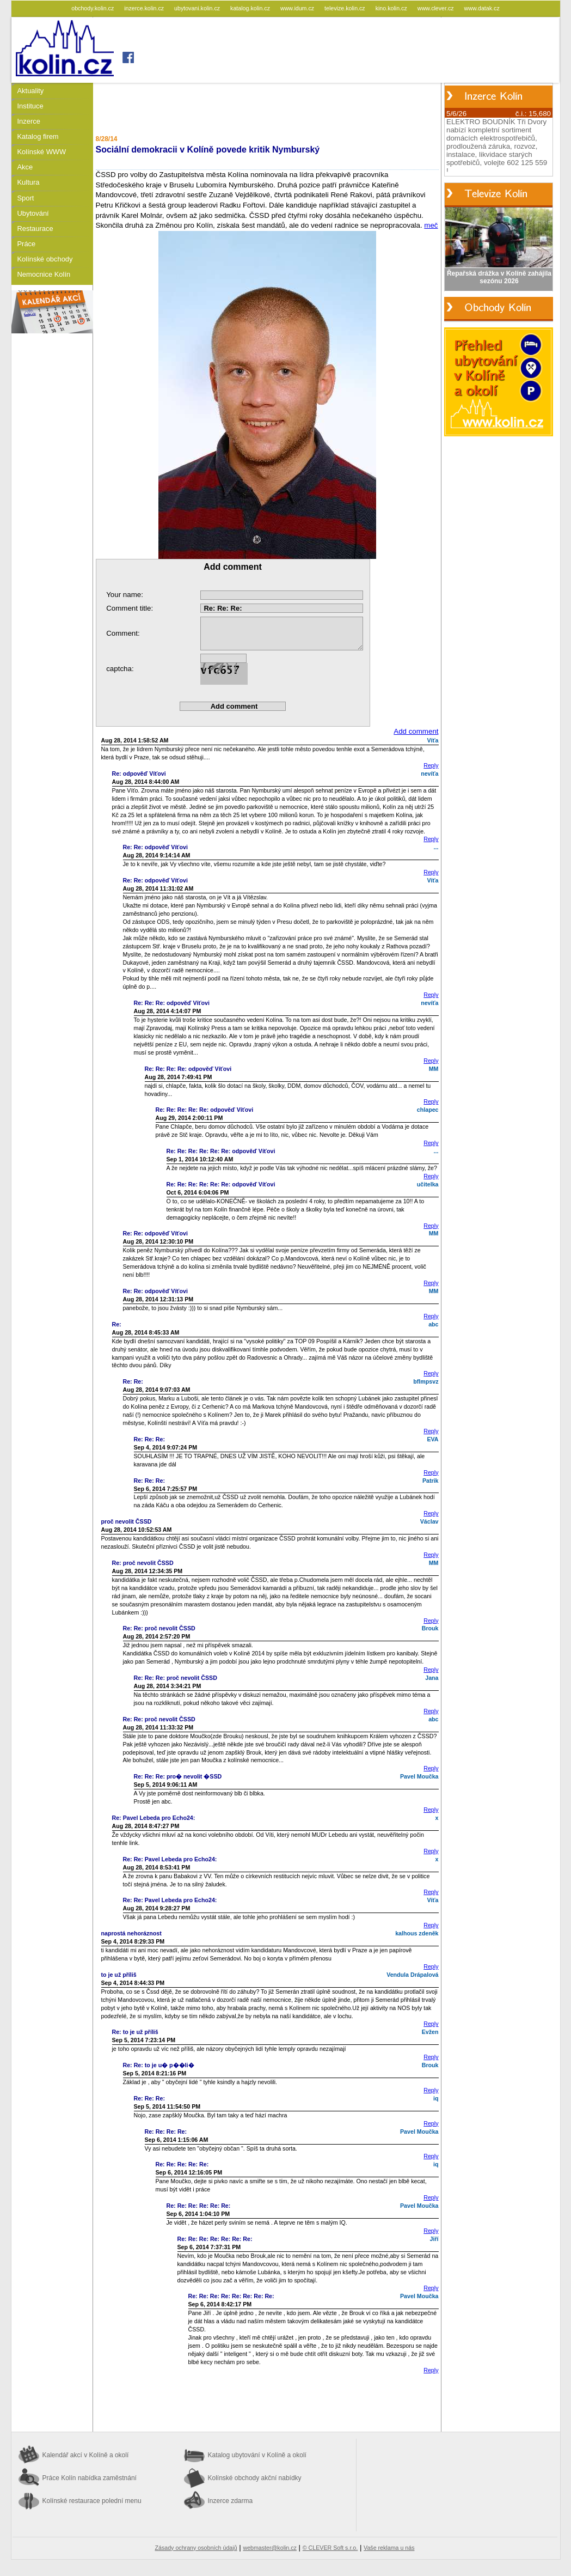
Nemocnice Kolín (44, 274)
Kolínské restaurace (92, 2501)
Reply (430, 765)
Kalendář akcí (85, 2455)
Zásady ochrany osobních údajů (196, 2547)
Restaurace (35, 228)
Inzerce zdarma (230, 2501)
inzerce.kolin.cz (144, 8)
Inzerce (28, 121)
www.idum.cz (298, 8)
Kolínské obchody (45, 259)
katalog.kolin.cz (251, 8)
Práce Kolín (89, 2478)
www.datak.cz (482, 8)
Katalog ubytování (257, 2455)
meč (431, 225)
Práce (26, 244)
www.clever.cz (436, 8)
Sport (25, 198)
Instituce (30, 106)
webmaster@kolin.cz (269, 2547)
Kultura (28, 182)
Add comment (416, 731)
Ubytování (33, 213)
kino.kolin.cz (392, 8)
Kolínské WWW (41, 152)
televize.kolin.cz (345, 8)
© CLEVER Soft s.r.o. (330, 2547)
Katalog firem (38, 136)
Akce (25, 167)
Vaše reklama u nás (389, 2547)
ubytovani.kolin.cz (198, 8)
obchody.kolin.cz (93, 8)
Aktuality (30, 91)
